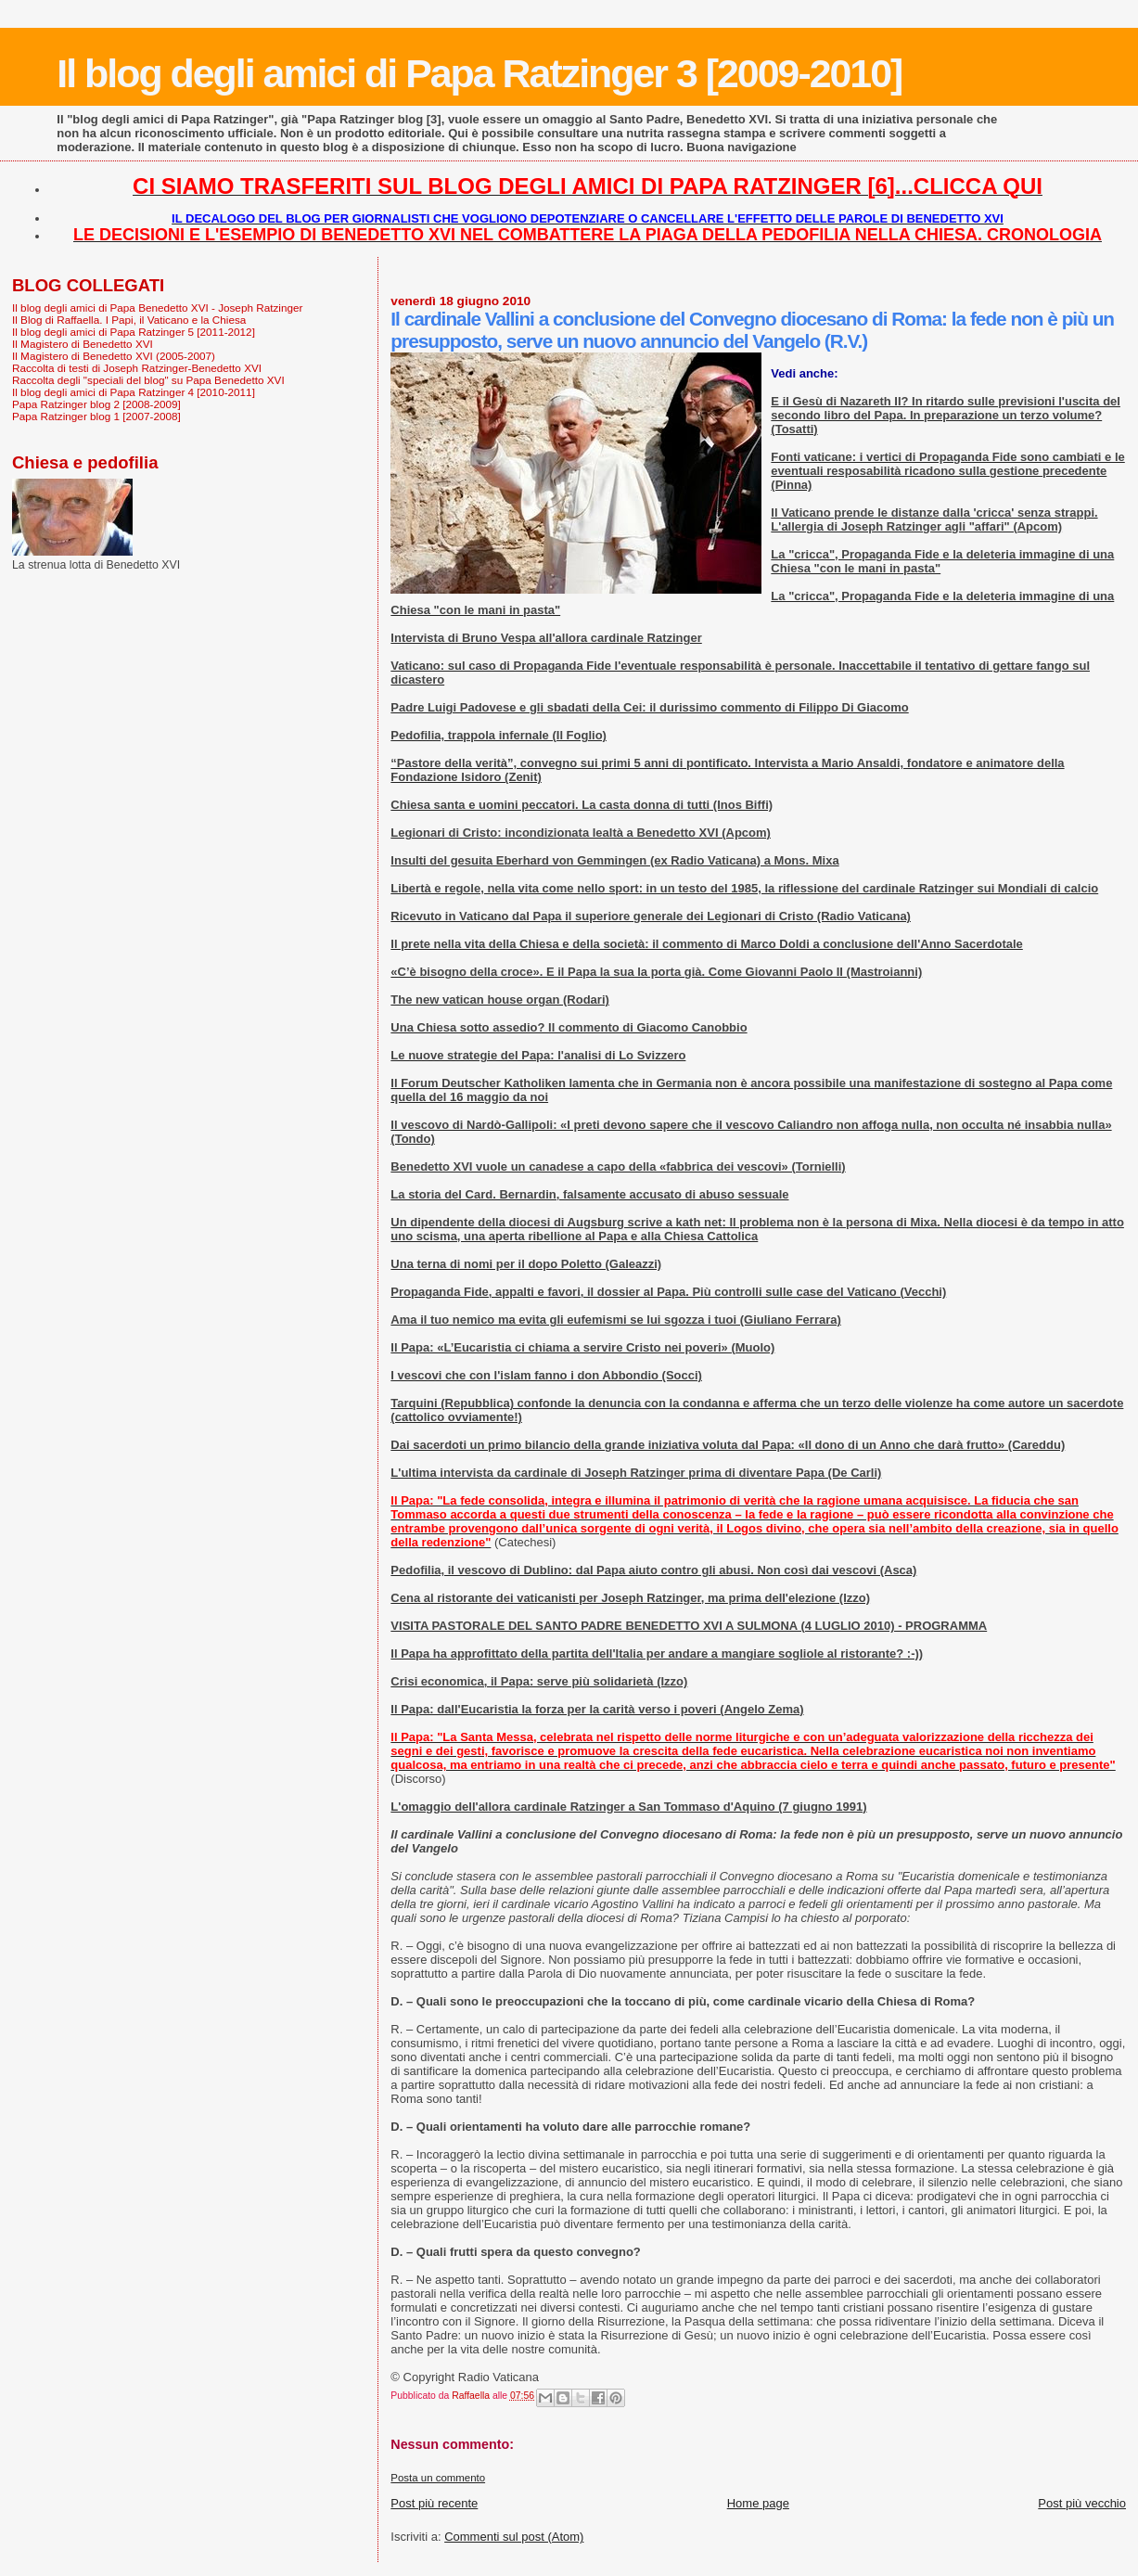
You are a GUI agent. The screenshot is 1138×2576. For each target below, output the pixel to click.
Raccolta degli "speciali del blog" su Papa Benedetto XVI (148, 380)
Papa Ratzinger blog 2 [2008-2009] (96, 404)
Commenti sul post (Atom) (513, 2537)
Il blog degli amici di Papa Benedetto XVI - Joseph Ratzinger (157, 307)
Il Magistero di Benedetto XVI (82, 344)
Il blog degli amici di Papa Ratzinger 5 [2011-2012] (133, 332)
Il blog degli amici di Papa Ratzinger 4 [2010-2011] (133, 392)
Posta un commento (437, 2477)
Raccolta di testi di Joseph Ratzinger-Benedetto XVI (137, 368)
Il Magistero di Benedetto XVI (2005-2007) (113, 356)
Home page (758, 2503)
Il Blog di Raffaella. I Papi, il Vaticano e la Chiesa (129, 320)
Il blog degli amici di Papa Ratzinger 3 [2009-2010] (479, 73)
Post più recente (434, 2503)
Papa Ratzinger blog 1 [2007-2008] (96, 416)
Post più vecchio (1082, 2503)
